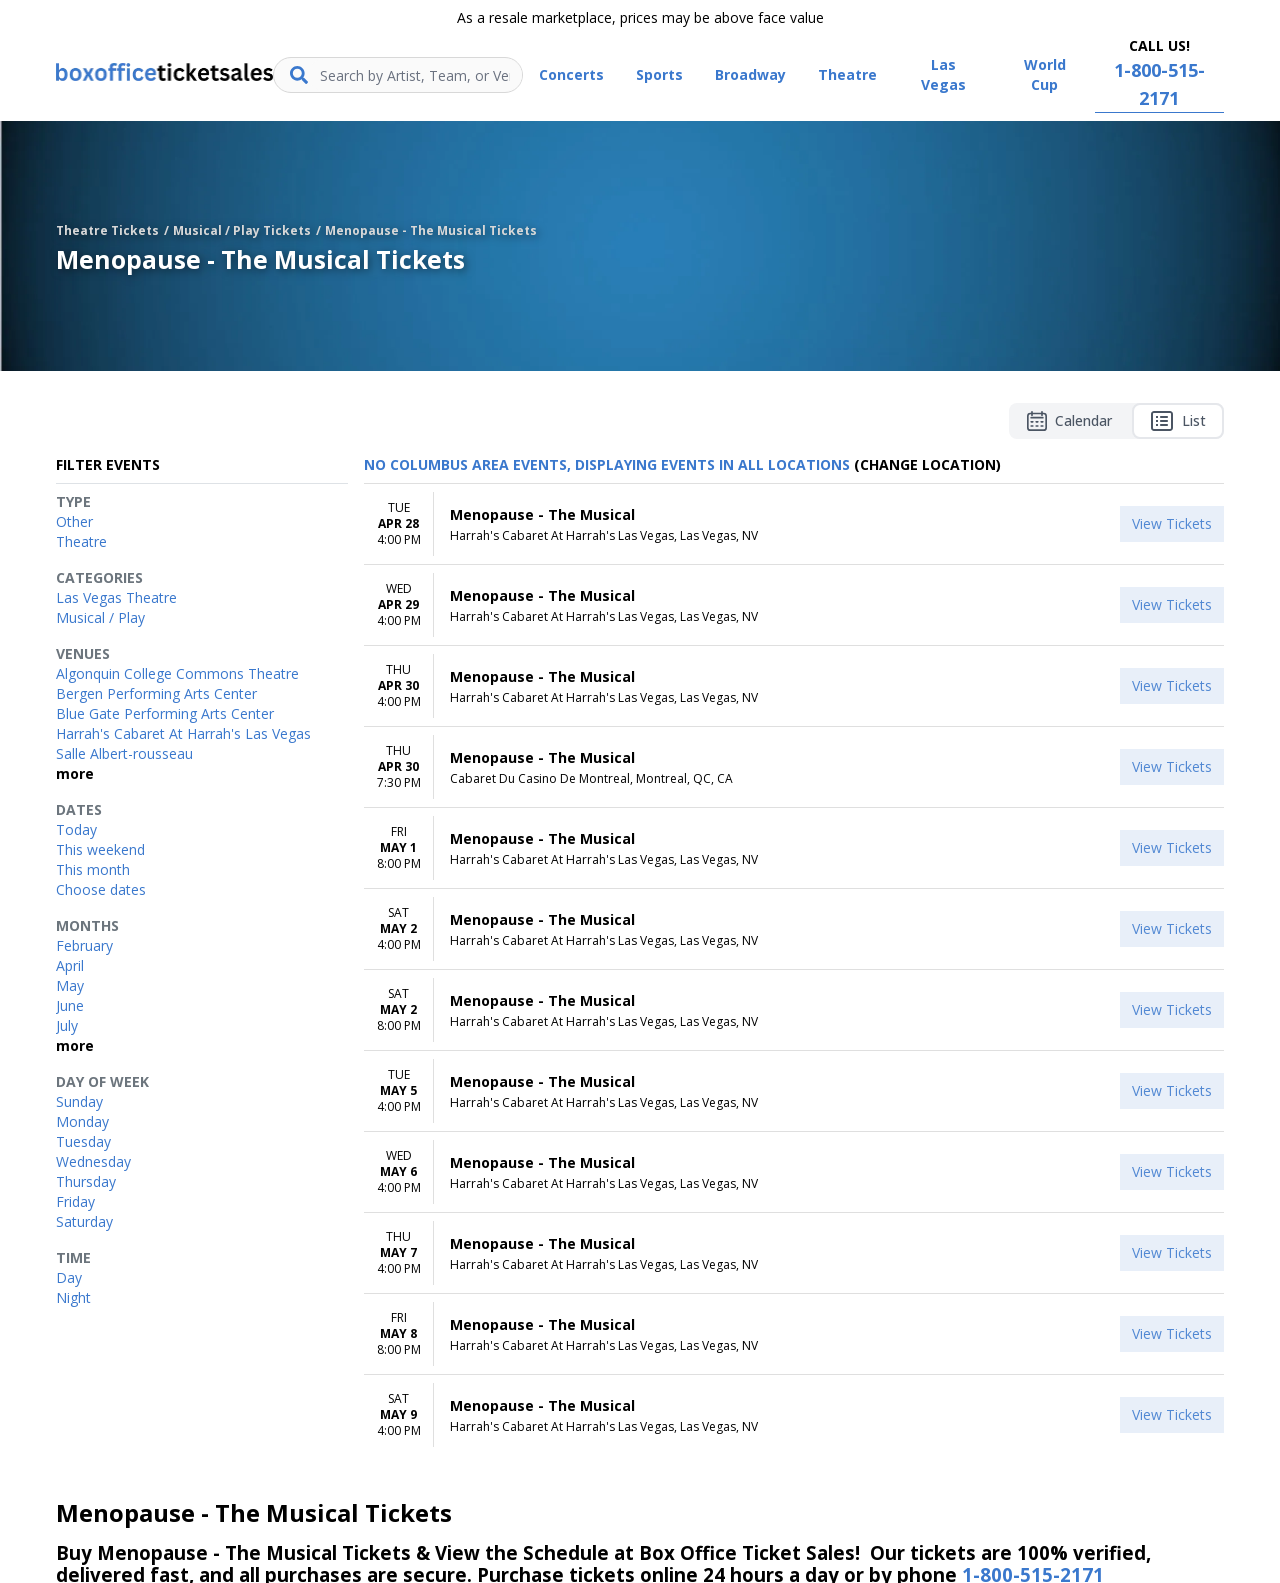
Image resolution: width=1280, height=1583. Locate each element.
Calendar (1069, 421)
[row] (794, 524)
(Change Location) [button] (927, 464)
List (1178, 421)
